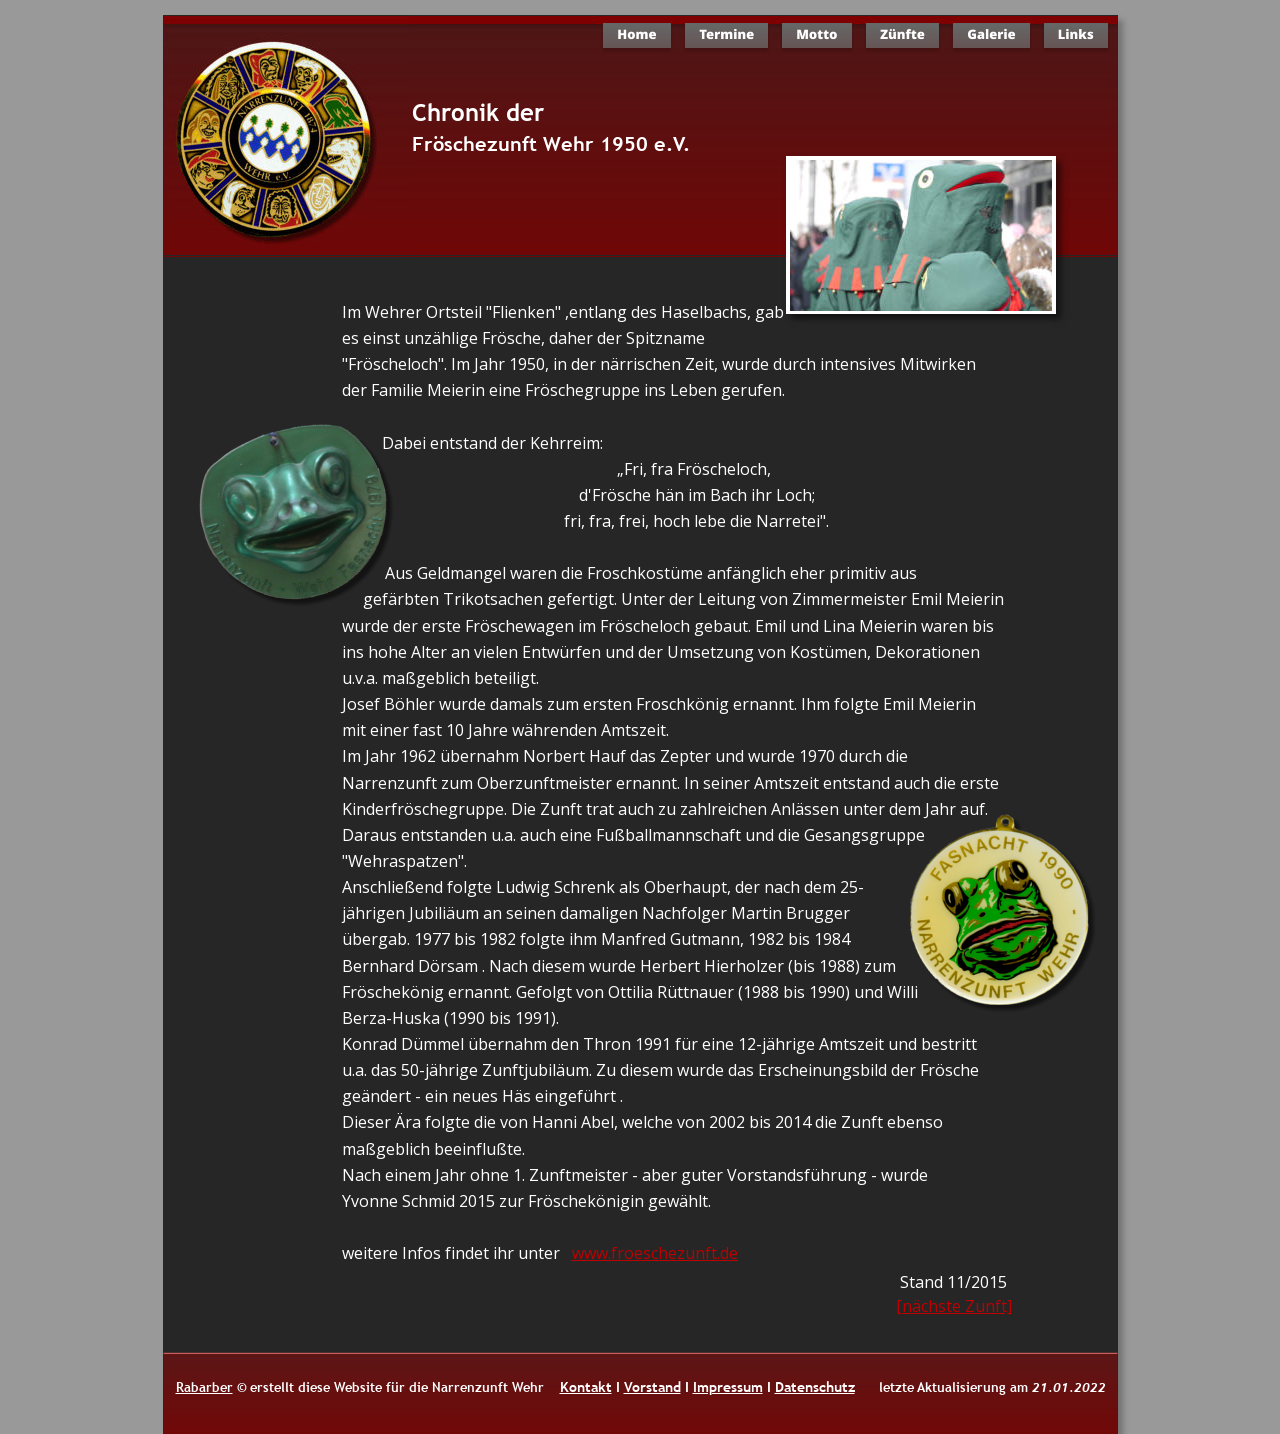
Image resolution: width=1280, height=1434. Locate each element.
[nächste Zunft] (954, 1306)
